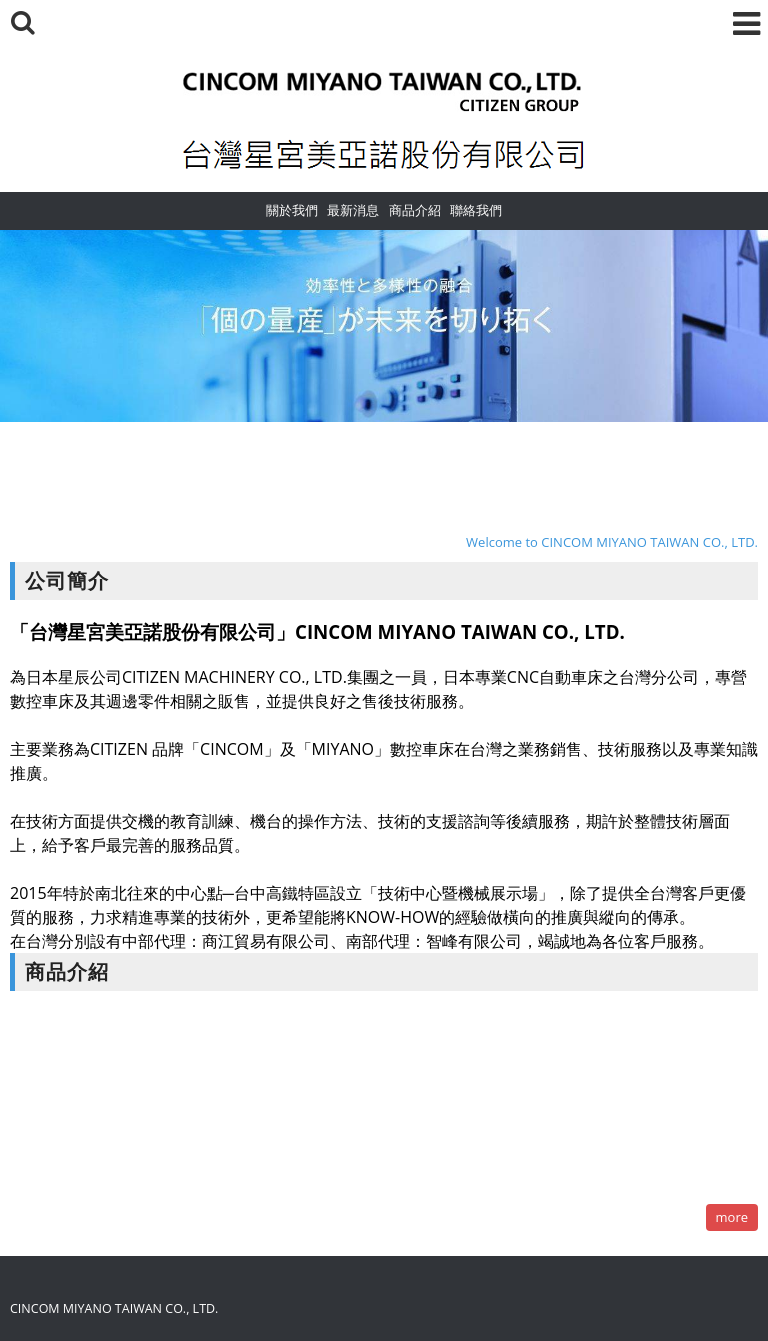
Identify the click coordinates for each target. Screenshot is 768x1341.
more (732, 1217)
